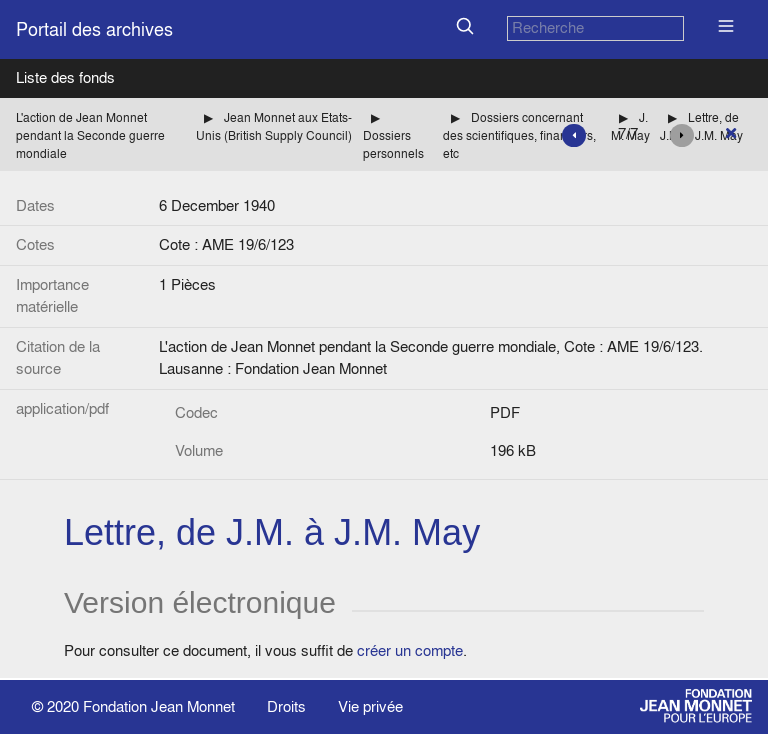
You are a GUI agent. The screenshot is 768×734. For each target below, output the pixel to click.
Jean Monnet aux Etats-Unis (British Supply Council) (274, 126)
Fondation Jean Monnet (159, 706)
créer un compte (410, 650)
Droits (286, 706)
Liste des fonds (65, 77)
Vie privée (370, 706)
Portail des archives (94, 29)
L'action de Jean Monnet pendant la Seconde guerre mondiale (90, 135)
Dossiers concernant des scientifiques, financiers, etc (519, 135)
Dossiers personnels (393, 144)
